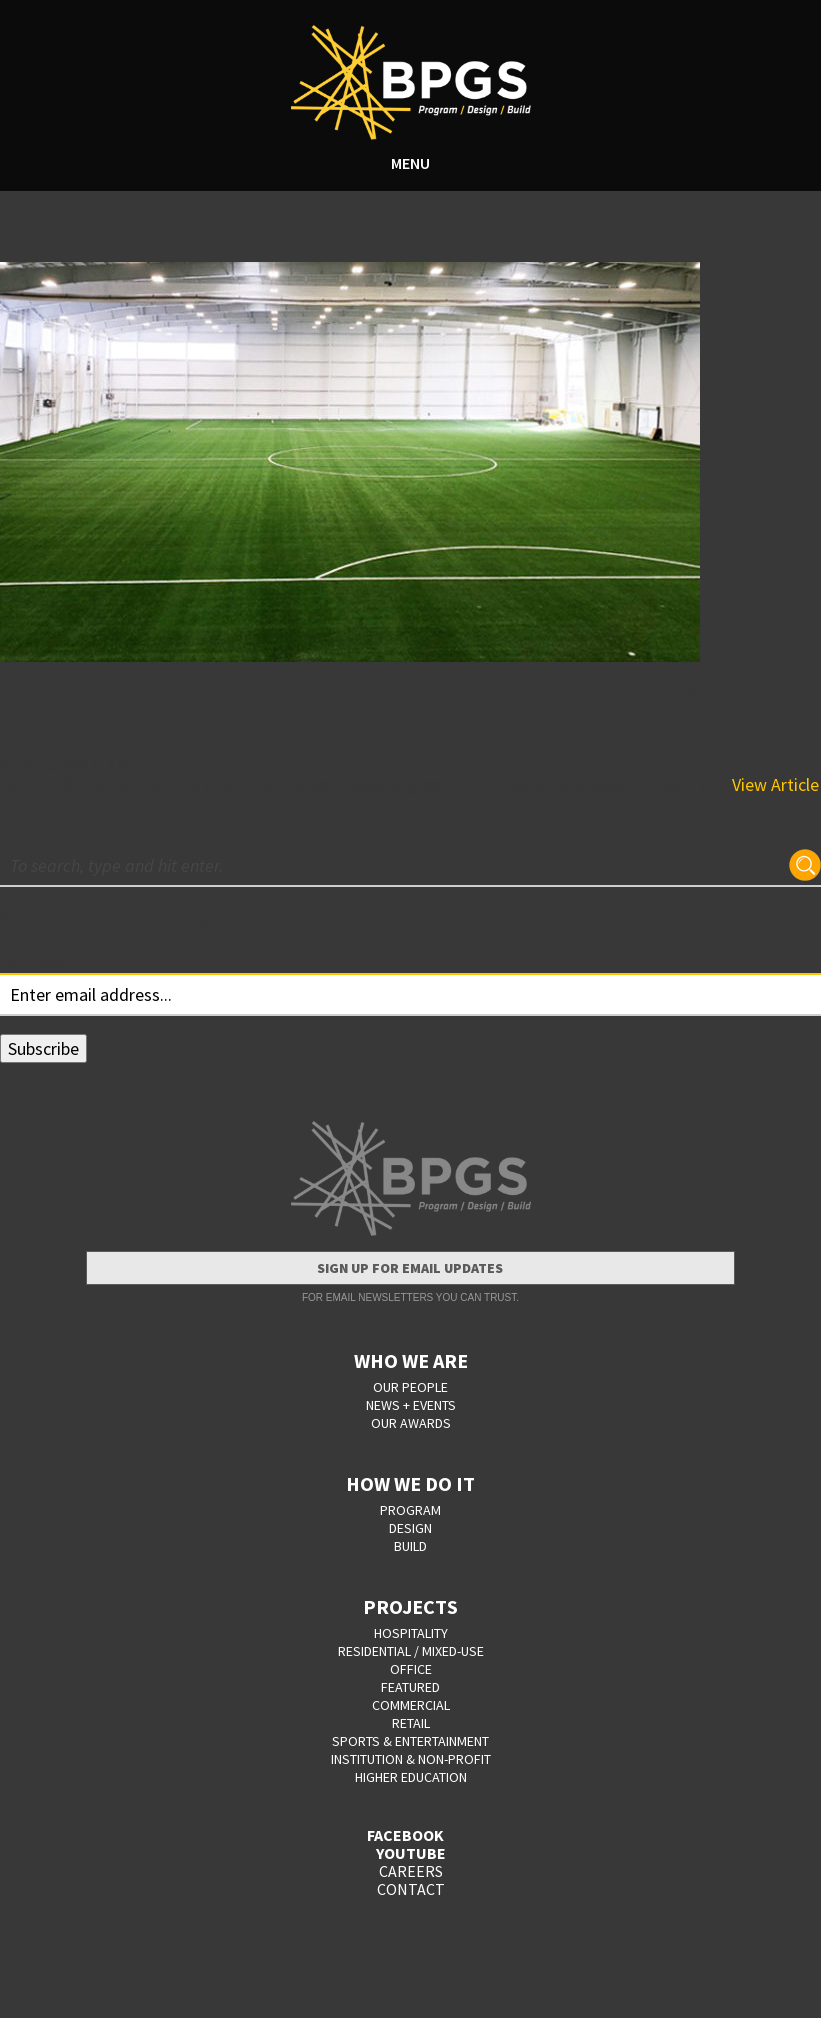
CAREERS (411, 1871)
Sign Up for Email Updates (410, 1268)
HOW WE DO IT (410, 1483)
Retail (411, 1723)
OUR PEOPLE (410, 1387)
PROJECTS (410, 1606)
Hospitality (411, 1633)
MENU (410, 163)
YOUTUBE (411, 1853)
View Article (775, 784)
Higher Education (411, 1777)
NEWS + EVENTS (411, 1405)
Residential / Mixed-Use (411, 1651)
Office (411, 1669)
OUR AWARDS (411, 1423)
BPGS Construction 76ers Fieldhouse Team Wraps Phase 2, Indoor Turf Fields (385, 711)
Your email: (41, 961)
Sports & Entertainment (410, 1741)
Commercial (411, 1705)
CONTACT (411, 1889)
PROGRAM (410, 1510)
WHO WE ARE (411, 1360)
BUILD (410, 1546)
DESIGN (410, 1528)
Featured (410, 1687)
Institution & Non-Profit (411, 1759)
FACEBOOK (405, 1835)
